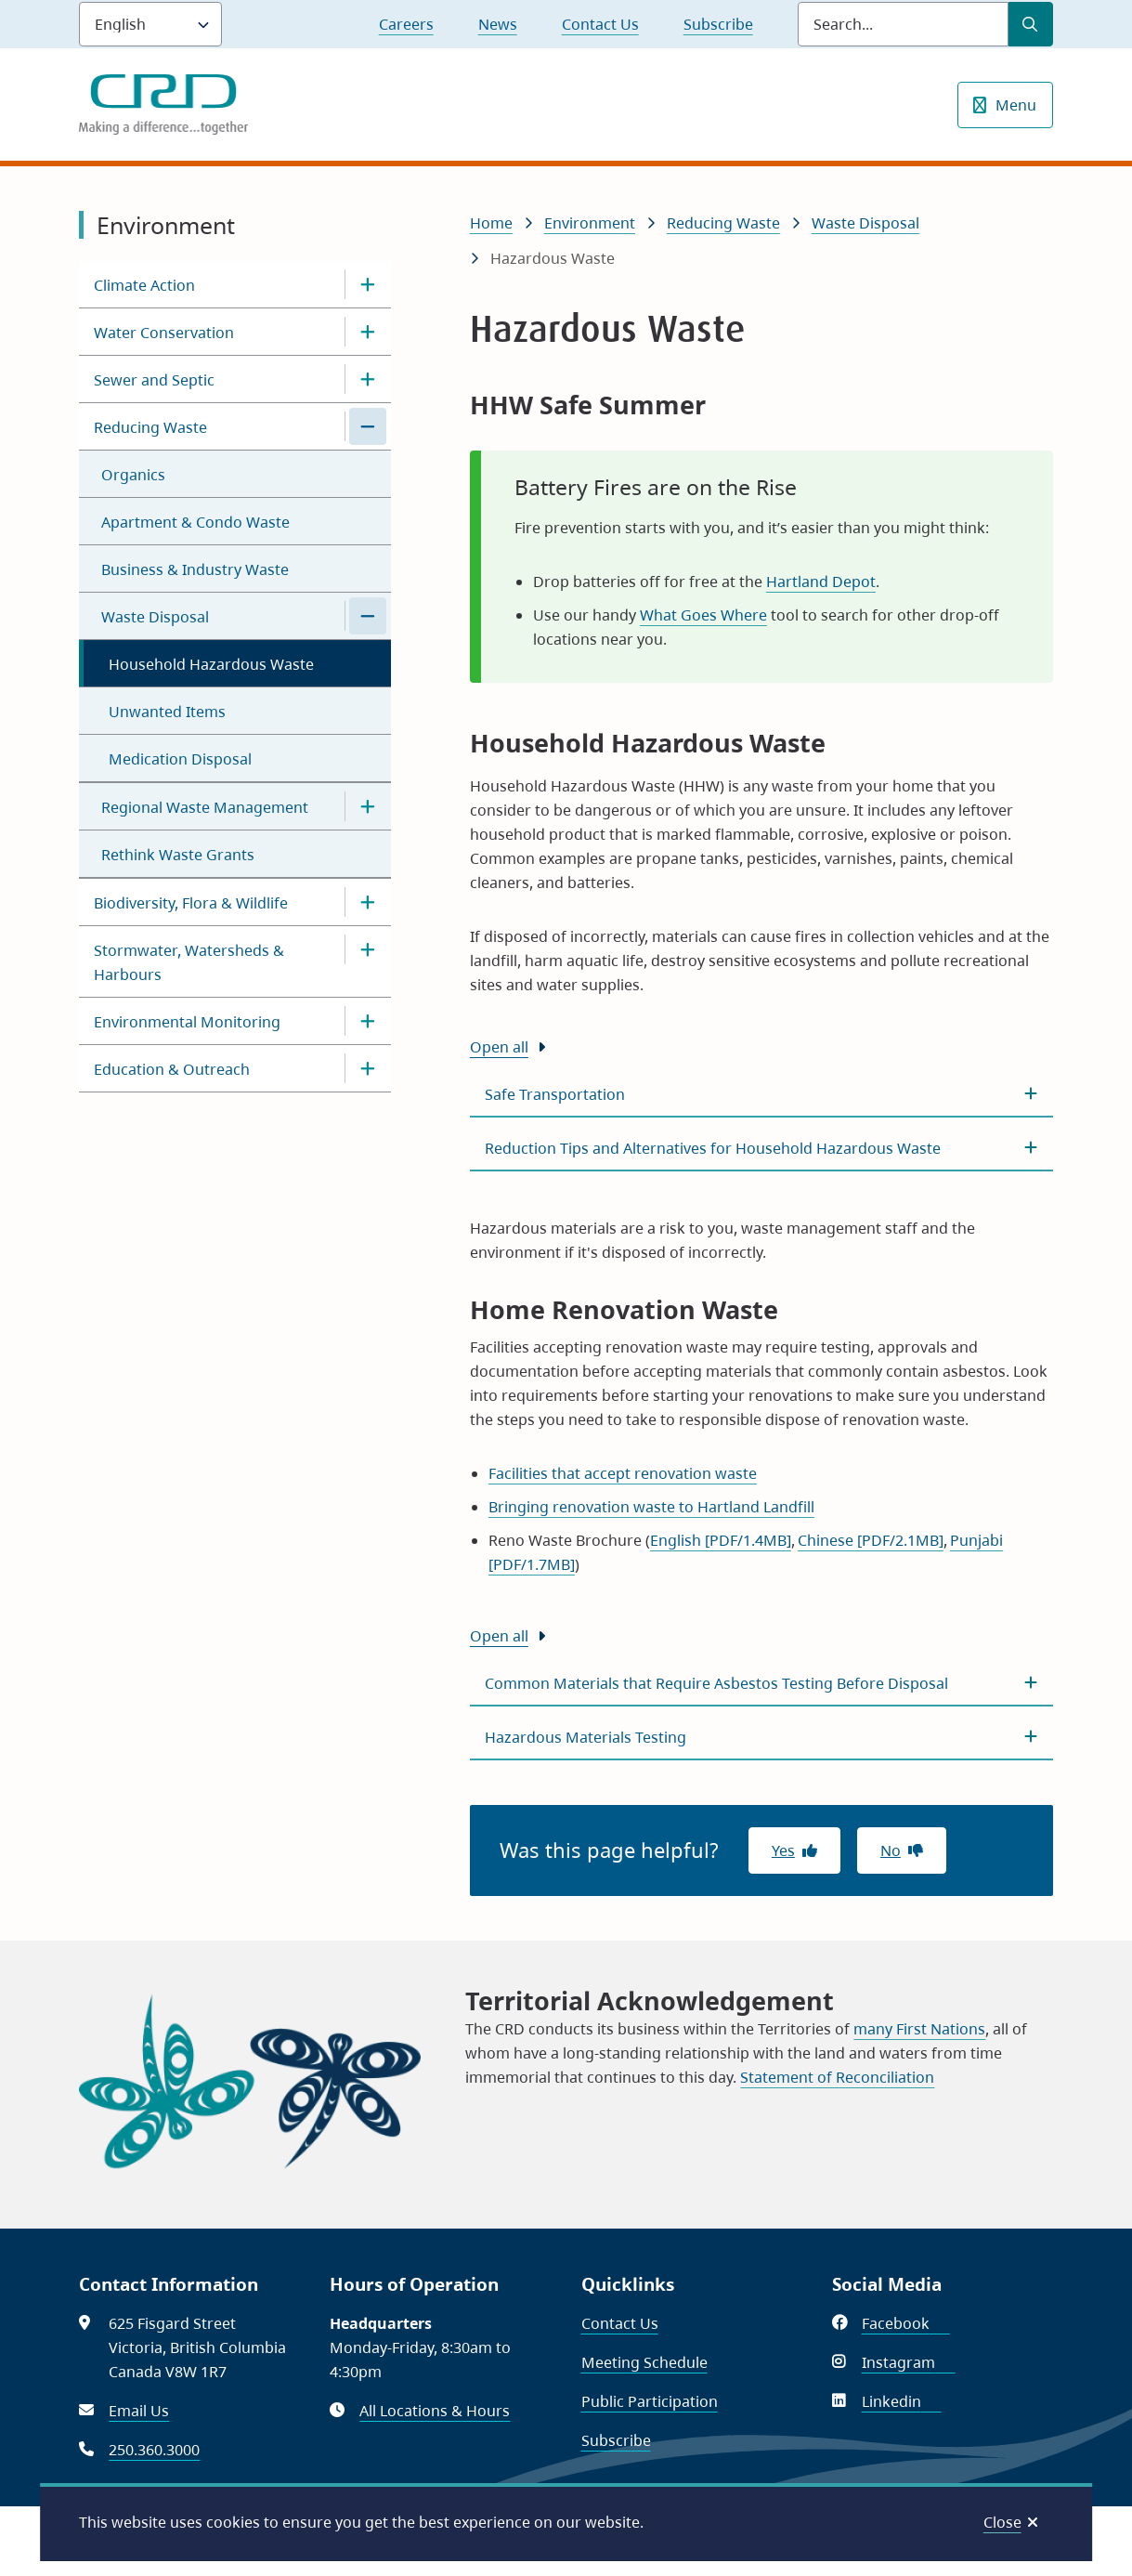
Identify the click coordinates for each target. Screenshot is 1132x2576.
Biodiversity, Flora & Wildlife (191, 903)
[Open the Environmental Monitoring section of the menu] (367, 1021)
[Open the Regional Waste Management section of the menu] (367, 806)
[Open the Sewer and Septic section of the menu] (367, 379)
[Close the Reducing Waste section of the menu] (367, 426)
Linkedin (902, 2401)
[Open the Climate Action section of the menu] (367, 284)
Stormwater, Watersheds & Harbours (189, 962)
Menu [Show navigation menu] (1015, 105)
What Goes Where (703, 615)
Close (1002, 2522)
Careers (406, 24)
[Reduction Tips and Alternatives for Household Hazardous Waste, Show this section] (761, 1148)
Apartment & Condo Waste (195, 522)
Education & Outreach (172, 1069)
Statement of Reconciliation (837, 2077)
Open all (499, 1047)
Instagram (909, 2362)
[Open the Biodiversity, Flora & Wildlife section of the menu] (367, 902)
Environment (589, 223)
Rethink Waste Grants (177, 854)
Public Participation (649, 2401)
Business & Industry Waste (195, 569)
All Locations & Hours (434, 2410)
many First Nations (919, 2029)
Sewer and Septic (154, 380)
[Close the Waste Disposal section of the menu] (367, 615)
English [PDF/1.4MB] (720, 1540)
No (890, 1850)
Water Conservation (164, 332)
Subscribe (718, 24)
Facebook (906, 2323)
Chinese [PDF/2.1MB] (870, 1540)
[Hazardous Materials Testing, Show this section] (761, 1737)
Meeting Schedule (644, 2362)
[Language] (150, 24)
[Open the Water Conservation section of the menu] (367, 331)
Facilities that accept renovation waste (622, 1473)
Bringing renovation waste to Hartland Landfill (651, 1507)
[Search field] (903, 24)
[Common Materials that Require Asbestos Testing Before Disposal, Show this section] (761, 1683)
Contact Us (600, 24)
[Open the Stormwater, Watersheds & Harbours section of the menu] (367, 949)
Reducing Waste (150, 427)
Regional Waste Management (204, 807)
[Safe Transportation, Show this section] (761, 1094)
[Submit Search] (1030, 24)
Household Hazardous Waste (211, 664)
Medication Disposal (180, 759)
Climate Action (144, 285)
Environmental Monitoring (187, 1022)
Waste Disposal (155, 617)
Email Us (139, 2410)
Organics (133, 474)
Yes (783, 1850)
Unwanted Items (167, 711)
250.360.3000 (154, 2449)
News (497, 24)
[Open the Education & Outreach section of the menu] (367, 1068)
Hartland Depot (821, 581)
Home (491, 223)
